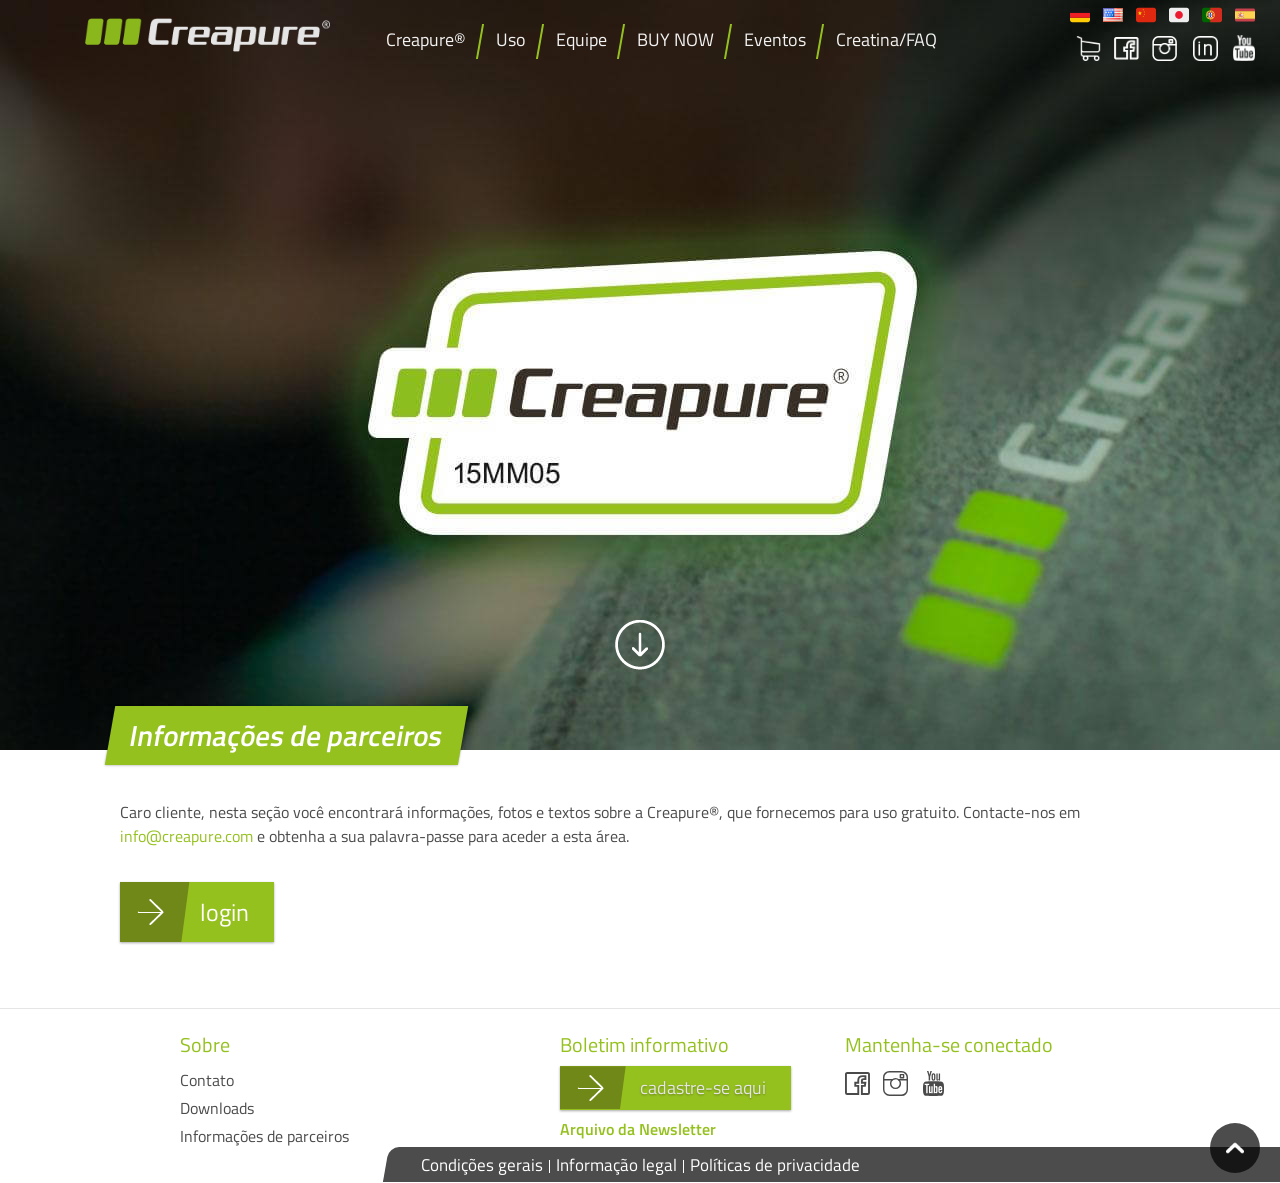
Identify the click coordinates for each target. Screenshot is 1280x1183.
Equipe (581, 39)
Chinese (1146, 15)
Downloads (217, 1108)
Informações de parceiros (264, 1136)
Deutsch (1080, 15)
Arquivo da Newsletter (638, 1129)
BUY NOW (675, 39)
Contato (207, 1080)
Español (1245, 15)
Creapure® (426, 39)
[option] (640, 375)
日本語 (1179, 15)
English (1113, 15)
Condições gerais (482, 1165)
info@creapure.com (186, 836)
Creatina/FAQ (886, 39)
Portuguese (1212, 15)
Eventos (775, 39)
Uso (511, 39)
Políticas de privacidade (775, 1165)
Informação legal (616, 1165)
